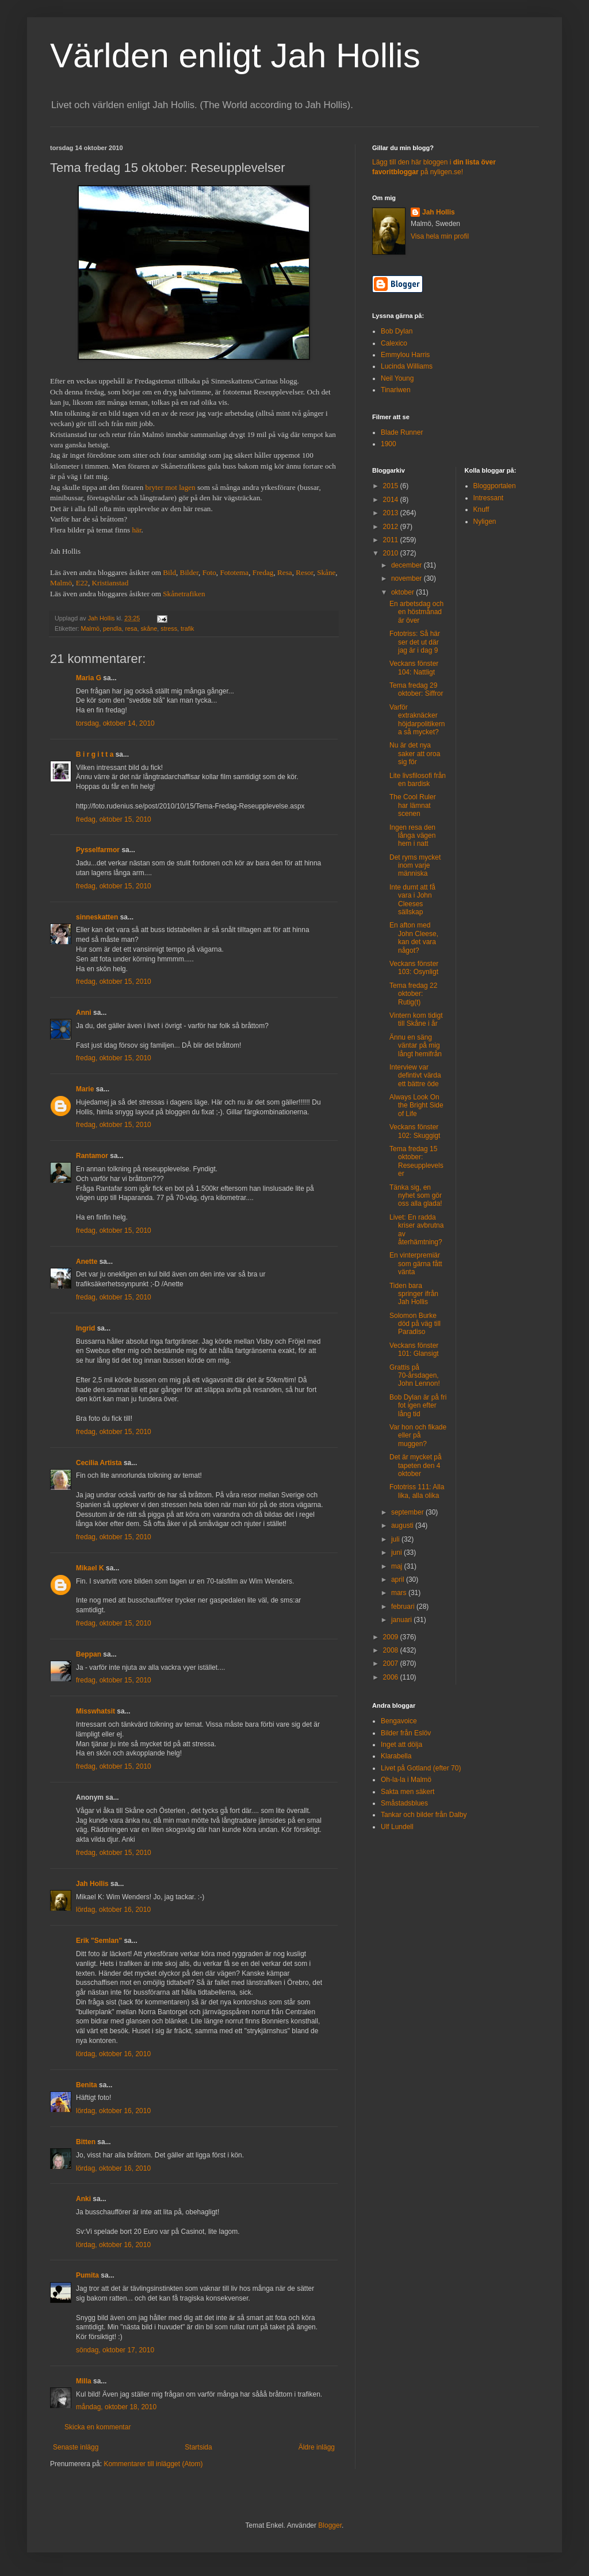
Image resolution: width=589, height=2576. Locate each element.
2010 (391, 553)
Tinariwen (396, 390)
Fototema (234, 572)
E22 (82, 582)
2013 (391, 513)
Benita (86, 2085)
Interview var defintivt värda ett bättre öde (415, 1075)
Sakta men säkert (407, 1792)
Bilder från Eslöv (406, 1733)
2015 (391, 486)
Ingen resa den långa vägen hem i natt (412, 835)
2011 (391, 540)
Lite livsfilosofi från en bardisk (417, 780)
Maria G (88, 678)
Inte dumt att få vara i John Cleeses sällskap (412, 899)
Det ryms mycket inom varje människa (415, 865)
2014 (391, 500)
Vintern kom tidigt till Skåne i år (416, 1019)
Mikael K (90, 1568)
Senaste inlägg (75, 2447)
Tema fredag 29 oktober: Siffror (416, 689)
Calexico (394, 343)
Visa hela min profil (440, 236)
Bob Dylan (396, 331)
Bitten (85, 2142)
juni (397, 1552)
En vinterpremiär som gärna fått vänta (415, 1263)
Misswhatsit (95, 1711)
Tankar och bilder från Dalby (423, 1815)
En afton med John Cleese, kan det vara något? (413, 937)
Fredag (263, 572)
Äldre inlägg (317, 2447)
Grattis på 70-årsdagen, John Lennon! (414, 1375)
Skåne (326, 572)
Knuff (481, 509)
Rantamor (92, 1156)
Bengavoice (399, 1721)
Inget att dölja (401, 1745)
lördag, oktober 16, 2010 (113, 1910)
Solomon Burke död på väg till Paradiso (415, 1324)
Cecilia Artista (99, 1463)
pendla (112, 628)
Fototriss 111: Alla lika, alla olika (416, 1491)
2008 (391, 1650)
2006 (391, 1677)
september (408, 1512)
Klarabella (396, 1756)
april (398, 1579)
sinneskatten (97, 917)
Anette (86, 1262)
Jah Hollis (92, 1884)
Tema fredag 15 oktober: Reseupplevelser (416, 1161)
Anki (83, 2199)
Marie (85, 1089)
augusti (403, 1525)
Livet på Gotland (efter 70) (421, 1768)
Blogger (330, 2525)
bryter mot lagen (171, 487)
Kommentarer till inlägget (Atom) (153, 2464)
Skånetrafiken (184, 593)
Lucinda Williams (407, 366)
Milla (83, 2381)
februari (403, 1607)
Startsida (198, 2447)
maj (397, 1566)
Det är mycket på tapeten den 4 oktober (415, 1465)
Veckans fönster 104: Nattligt (413, 668)
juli (396, 1539)
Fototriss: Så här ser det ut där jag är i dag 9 (414, 642)
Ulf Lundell (397, 1827)
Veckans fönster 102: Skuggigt (414, 1131)
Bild (169, 572)
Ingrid (85, 1328)
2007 (391, 1663)
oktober (403, 592)
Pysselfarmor (98, 850)
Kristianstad (110, 582)
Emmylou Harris (405, 355)
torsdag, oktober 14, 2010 (115, 723)
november (407, 578)
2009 (391, 1637)
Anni (83, 1013)
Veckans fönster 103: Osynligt (413, 968)
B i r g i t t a (94, 754)
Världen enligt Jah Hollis (235, 55)
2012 (391, 527)
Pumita (87, 2275)
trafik (187, 628)
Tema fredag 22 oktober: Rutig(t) (413, 994)
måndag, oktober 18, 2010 (116, 2407)
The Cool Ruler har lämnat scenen (412, 805)
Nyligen (484, 522)
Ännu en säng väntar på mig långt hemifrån (415, 1045)
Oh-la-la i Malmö (406, 1780)
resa (131, 628)
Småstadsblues (404, 1803)
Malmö (61, 582)
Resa (284, 572)
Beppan (88, 1654)
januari (402, 1620)
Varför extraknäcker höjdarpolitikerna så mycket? (417, 719)
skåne (148, 628)
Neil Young (397, 378)
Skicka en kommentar (97, 2427)
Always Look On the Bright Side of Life (416, 1105)
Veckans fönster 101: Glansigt (414, 1349)
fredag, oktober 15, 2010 (113, 819)
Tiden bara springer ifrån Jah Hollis (413, 1294)
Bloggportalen (494, 486)
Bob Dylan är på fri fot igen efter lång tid (417, 1405)
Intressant (488, 498)
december (407, 565)
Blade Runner (402, 432)
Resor (304, 572)
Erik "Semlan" (99, 1941)
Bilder (189, 572)
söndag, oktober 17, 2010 (115, 2350)
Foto (209, 572)
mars (399, 1593)
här (136, 530)
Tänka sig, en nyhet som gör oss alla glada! (415, 1195)
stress (168, 628)
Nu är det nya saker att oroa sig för (414, 753)
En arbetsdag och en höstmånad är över (416, 612)
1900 (388, 444)
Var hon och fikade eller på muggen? (417, 1435)
